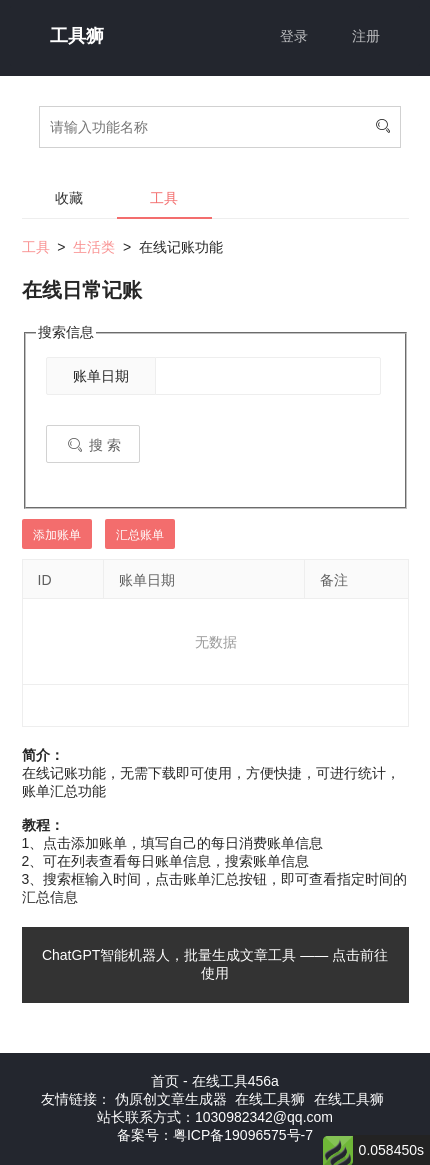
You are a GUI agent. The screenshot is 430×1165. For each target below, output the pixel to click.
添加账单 (57, 535)
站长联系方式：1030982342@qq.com (215, 1117)
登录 (294, 36)
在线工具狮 (270, 1099)
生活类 (94, 247)
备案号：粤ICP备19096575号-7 (215, 1135)
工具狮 (77, 36)
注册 (366, 36)
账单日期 (101, 376)
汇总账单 (140, 535)
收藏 (69, 198)
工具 (164, 198)
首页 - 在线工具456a (215, 1081)
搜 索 (93, 445)
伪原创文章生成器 (171, 1099)
